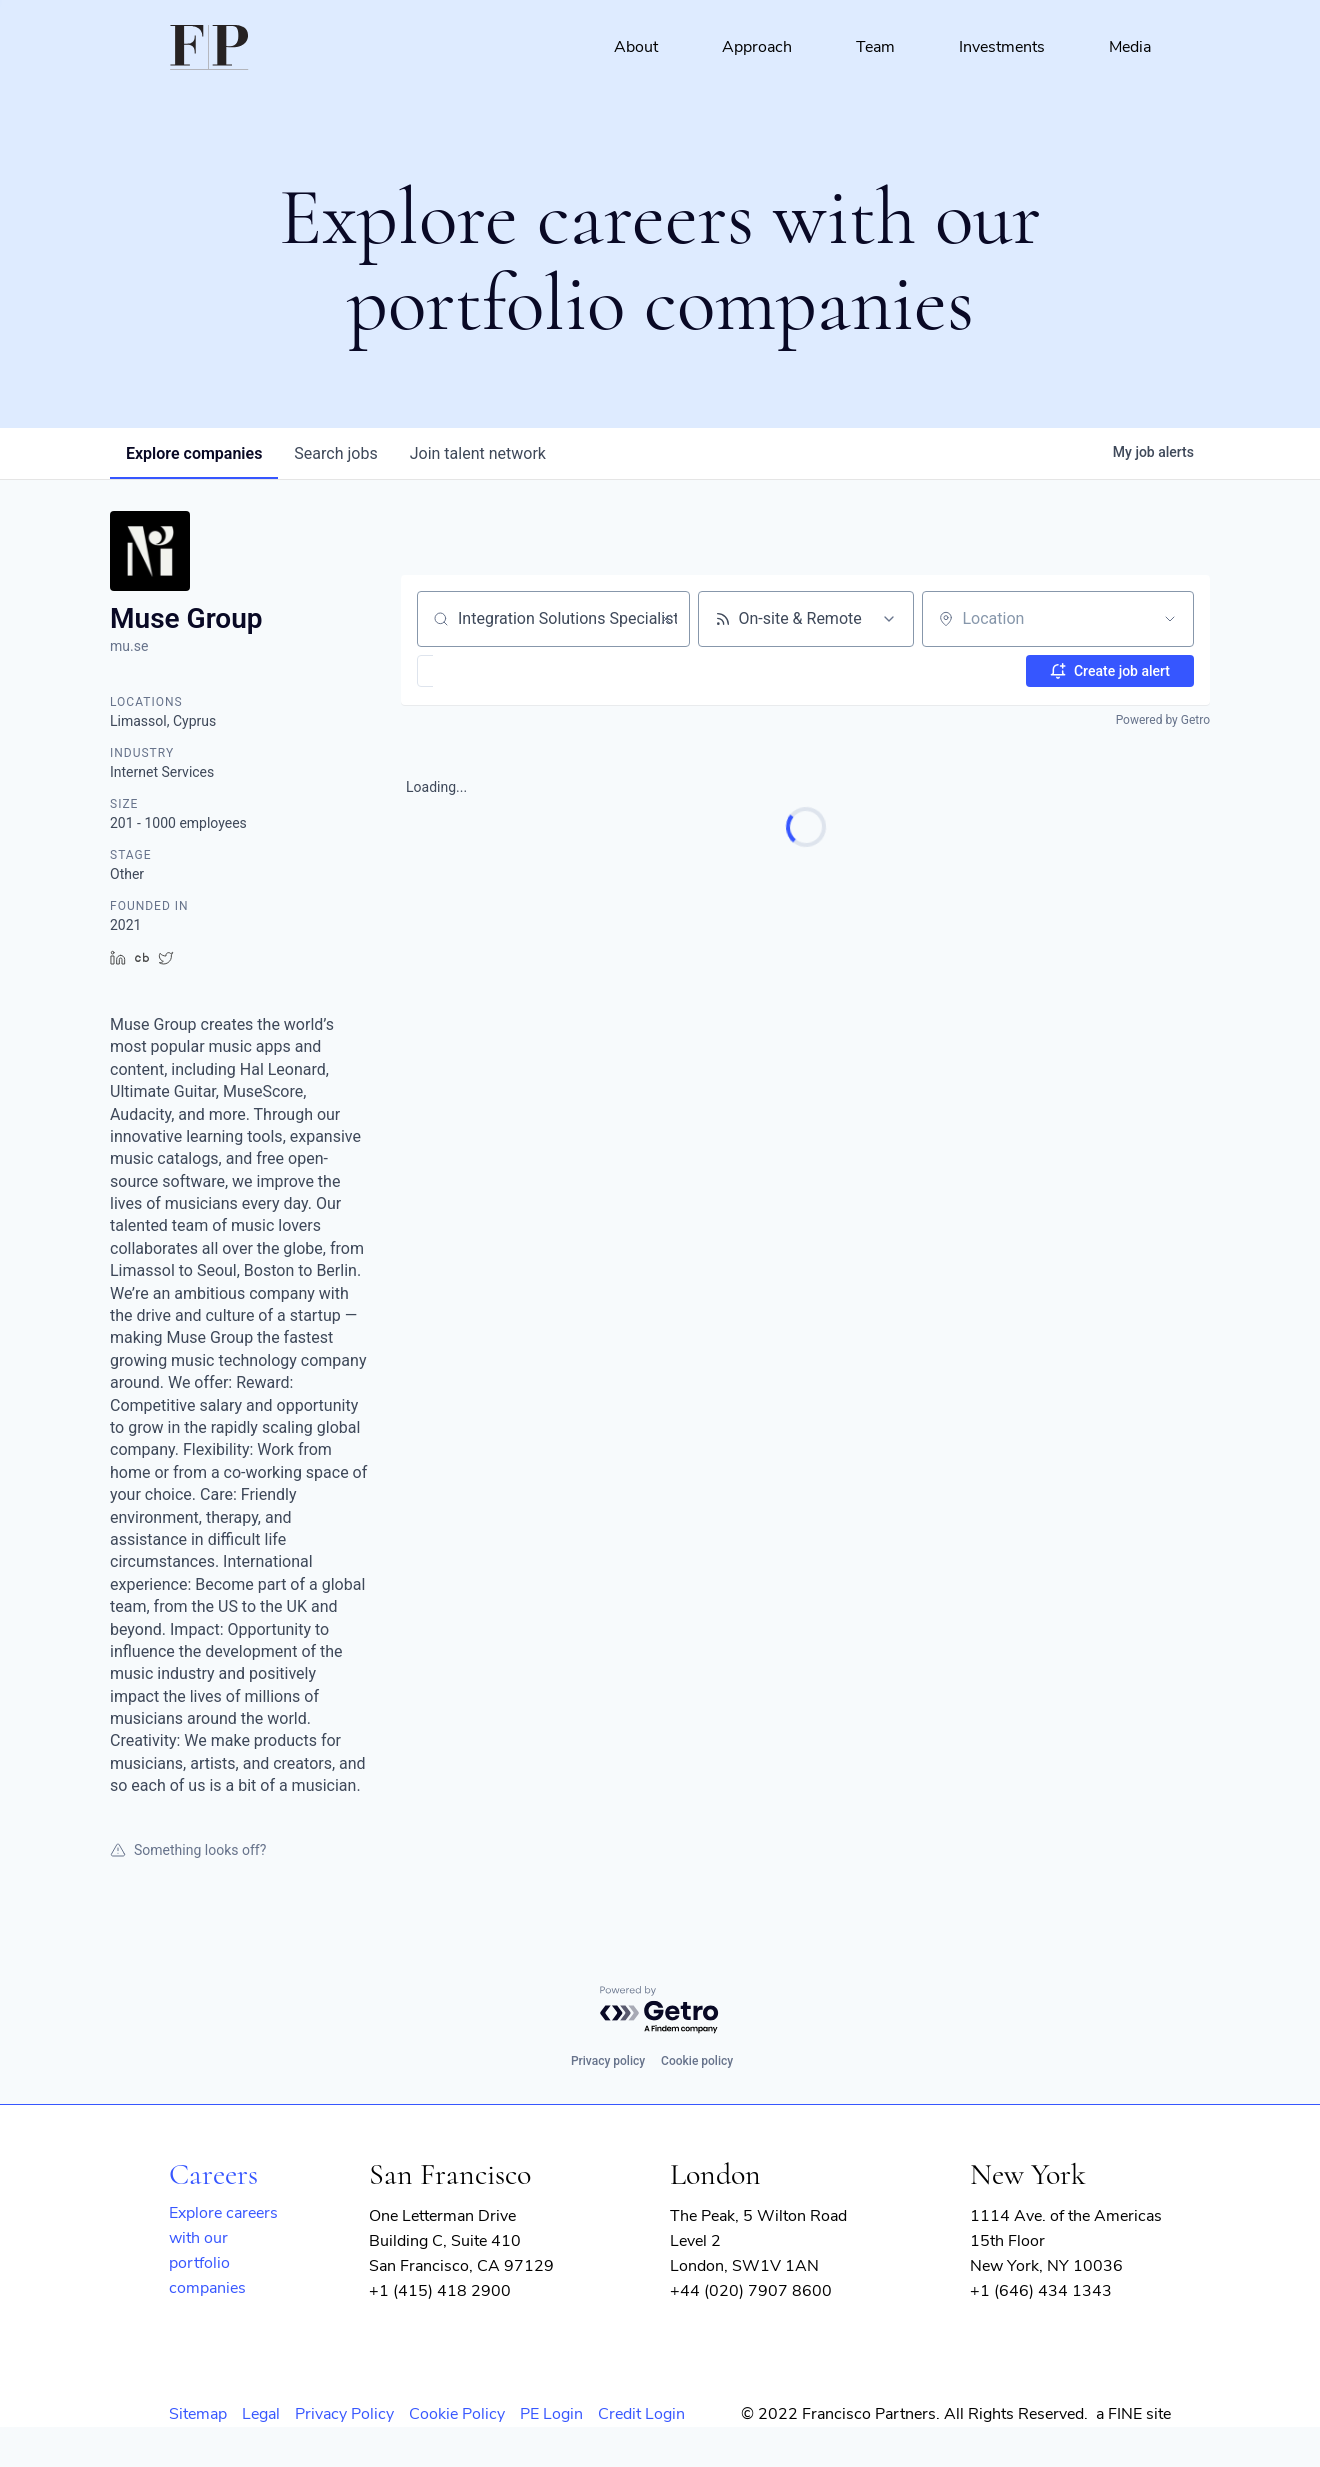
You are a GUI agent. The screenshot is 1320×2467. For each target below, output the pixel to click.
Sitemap (198, 2414)
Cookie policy (697, 2061)
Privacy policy (608, 2061)
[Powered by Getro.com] (660, 2010)
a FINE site (1133, 2414)
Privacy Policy (344, 2414)
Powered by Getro (1163, 720)
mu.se (129, 646)
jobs (335, 453)
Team (875, 47)
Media (1130, 47)
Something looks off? (188, 1850)
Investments (1002, 47)
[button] (483, 671)
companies (194, 453)
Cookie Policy (457, 2414)
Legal (261, 2414)
